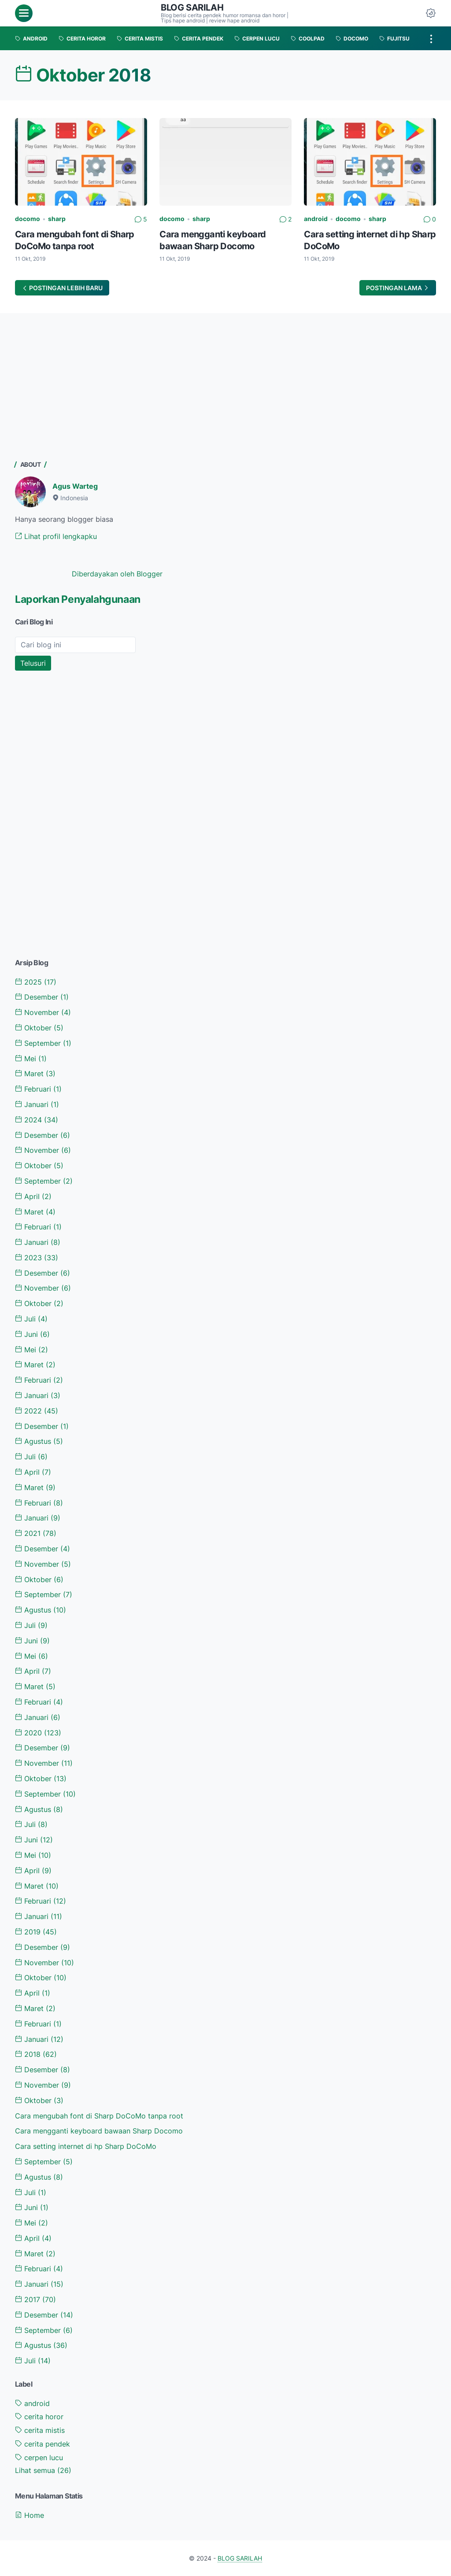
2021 (35, 1533)
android (316, 218)
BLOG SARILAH (192, 7)
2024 (36, 1119)
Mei (31, 1058)
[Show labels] (43, 2470)
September (43, 1043)
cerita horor (39, 2416)
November (43, 1012)
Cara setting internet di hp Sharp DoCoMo (85, 2146)
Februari (38, 1089)
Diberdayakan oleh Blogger (117, 573)
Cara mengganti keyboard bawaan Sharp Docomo (99, 2130)
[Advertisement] (81, 387)
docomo (27, 218)
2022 (36, 1410)
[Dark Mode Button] (430, 13)
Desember (42, 997)
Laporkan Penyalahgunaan (77, 599)
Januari (37, 1104)
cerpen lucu (39, 2457)
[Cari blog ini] (75, 645)
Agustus (39, 1441)
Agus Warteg (75, 486)
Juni (32, 1334)
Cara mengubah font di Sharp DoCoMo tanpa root (99, 2115)
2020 (38, 1732)
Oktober (39, 1027)
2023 (36, 1257)
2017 (35, 2299)
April (33, 1196)
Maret (35, 1073)
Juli (31, 1318)
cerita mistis (40, 2430)
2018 (36, 2054)
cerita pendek (42, 2443)
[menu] (24, 13)
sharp (57, 218)
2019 (36, 1931)
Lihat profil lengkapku (56, 536)
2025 (35, 982)
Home (29, 2515)
